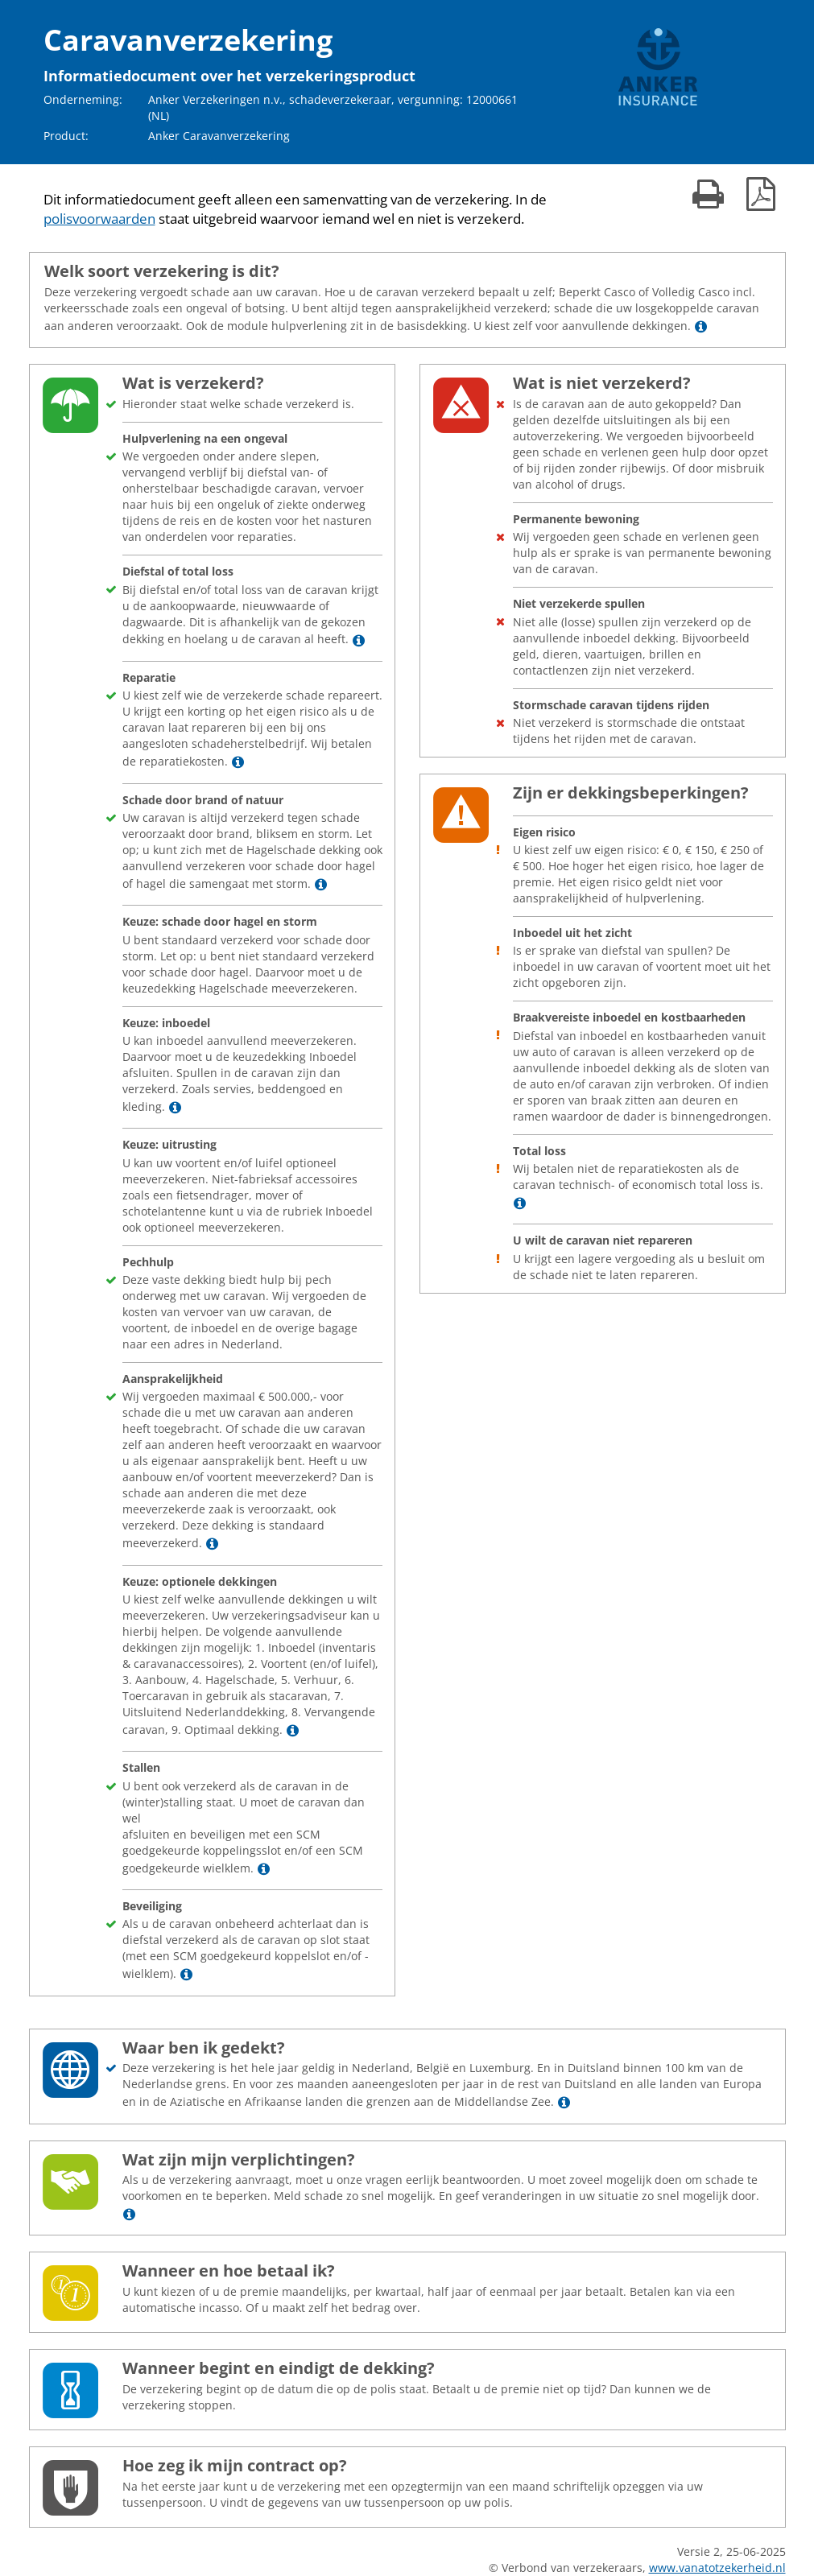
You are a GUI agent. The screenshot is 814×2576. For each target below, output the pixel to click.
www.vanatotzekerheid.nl (717, 2567)
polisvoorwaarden (99, 218)
